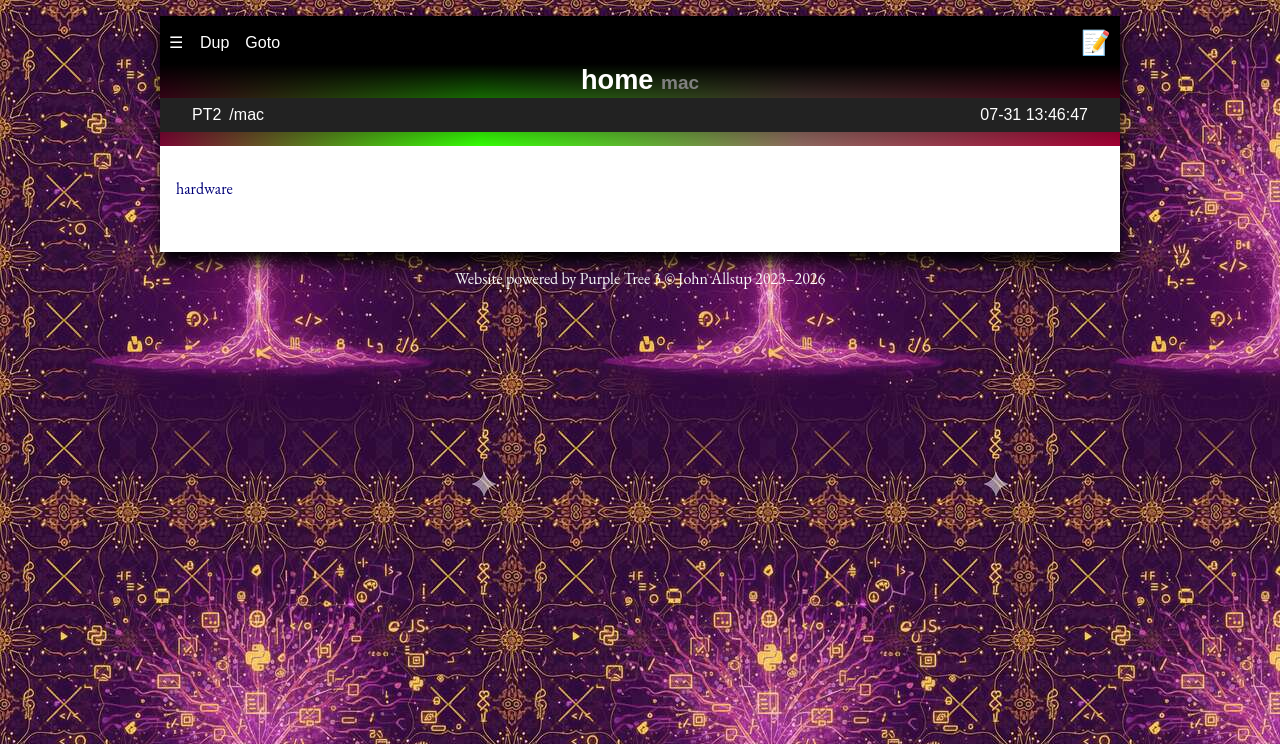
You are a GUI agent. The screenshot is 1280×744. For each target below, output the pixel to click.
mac (249, 114)
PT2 (206, 114)
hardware (204, 188)
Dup (214, 42)
